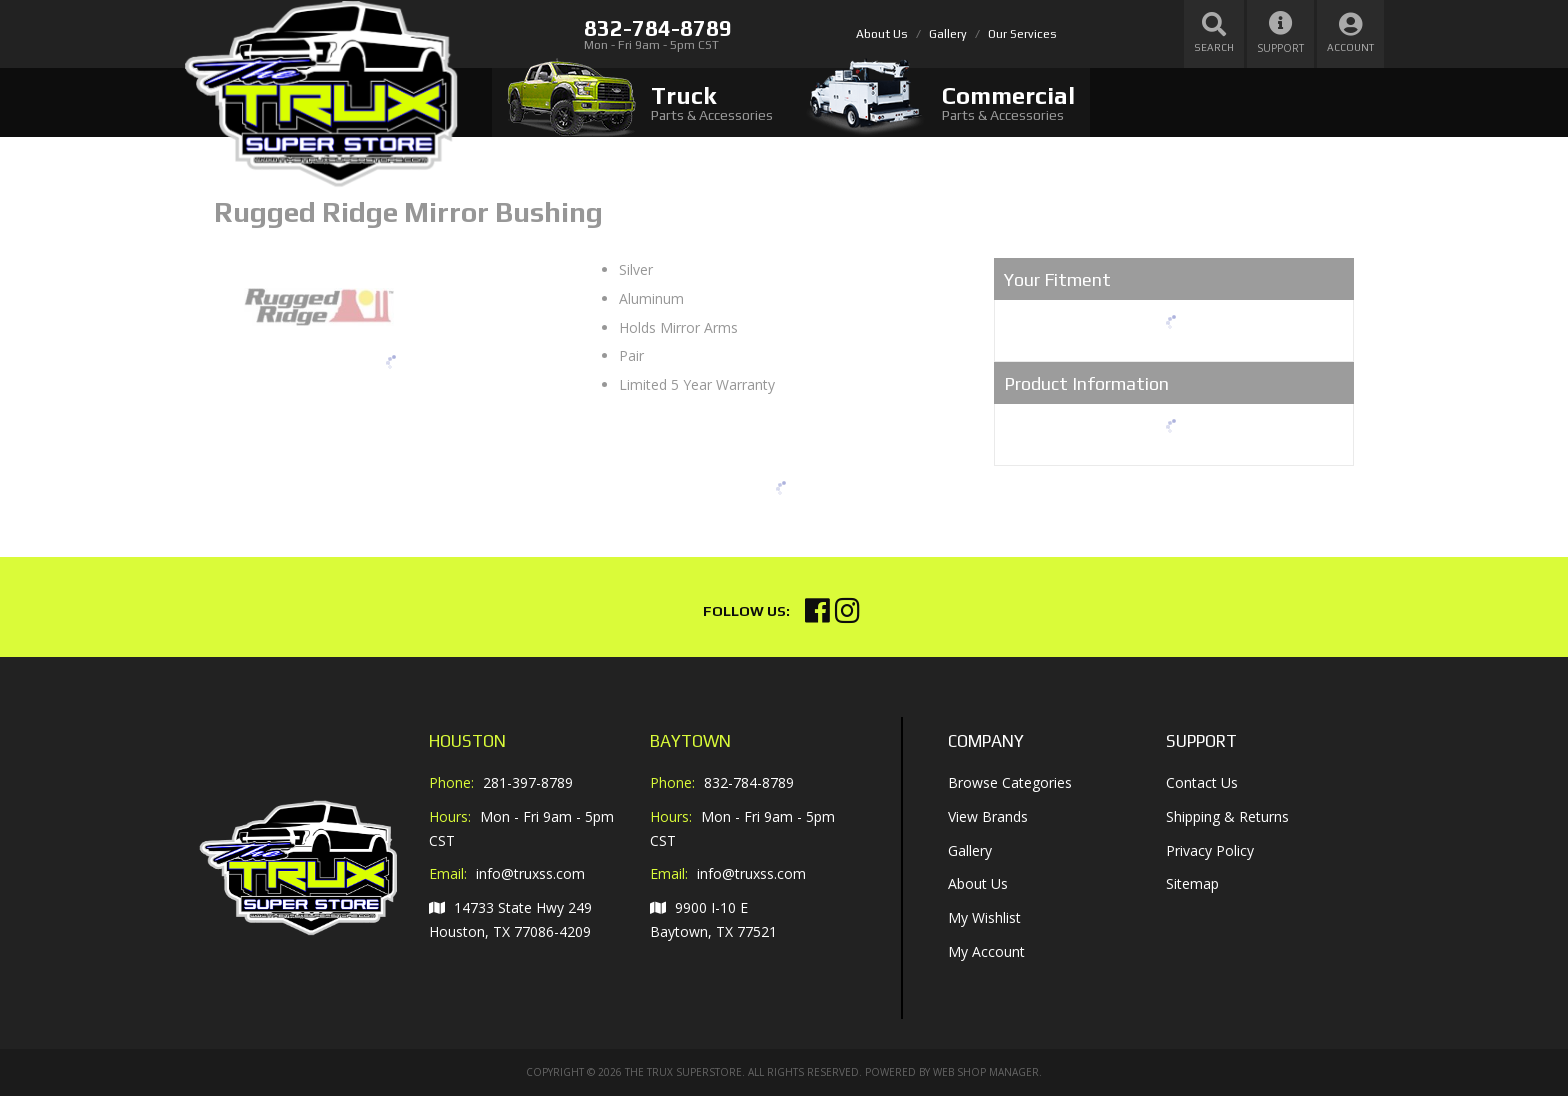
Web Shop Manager (986, 1072)
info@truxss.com (530, 874)
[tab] (640, 102)
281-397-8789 (528, 782)
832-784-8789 (749, 782)
